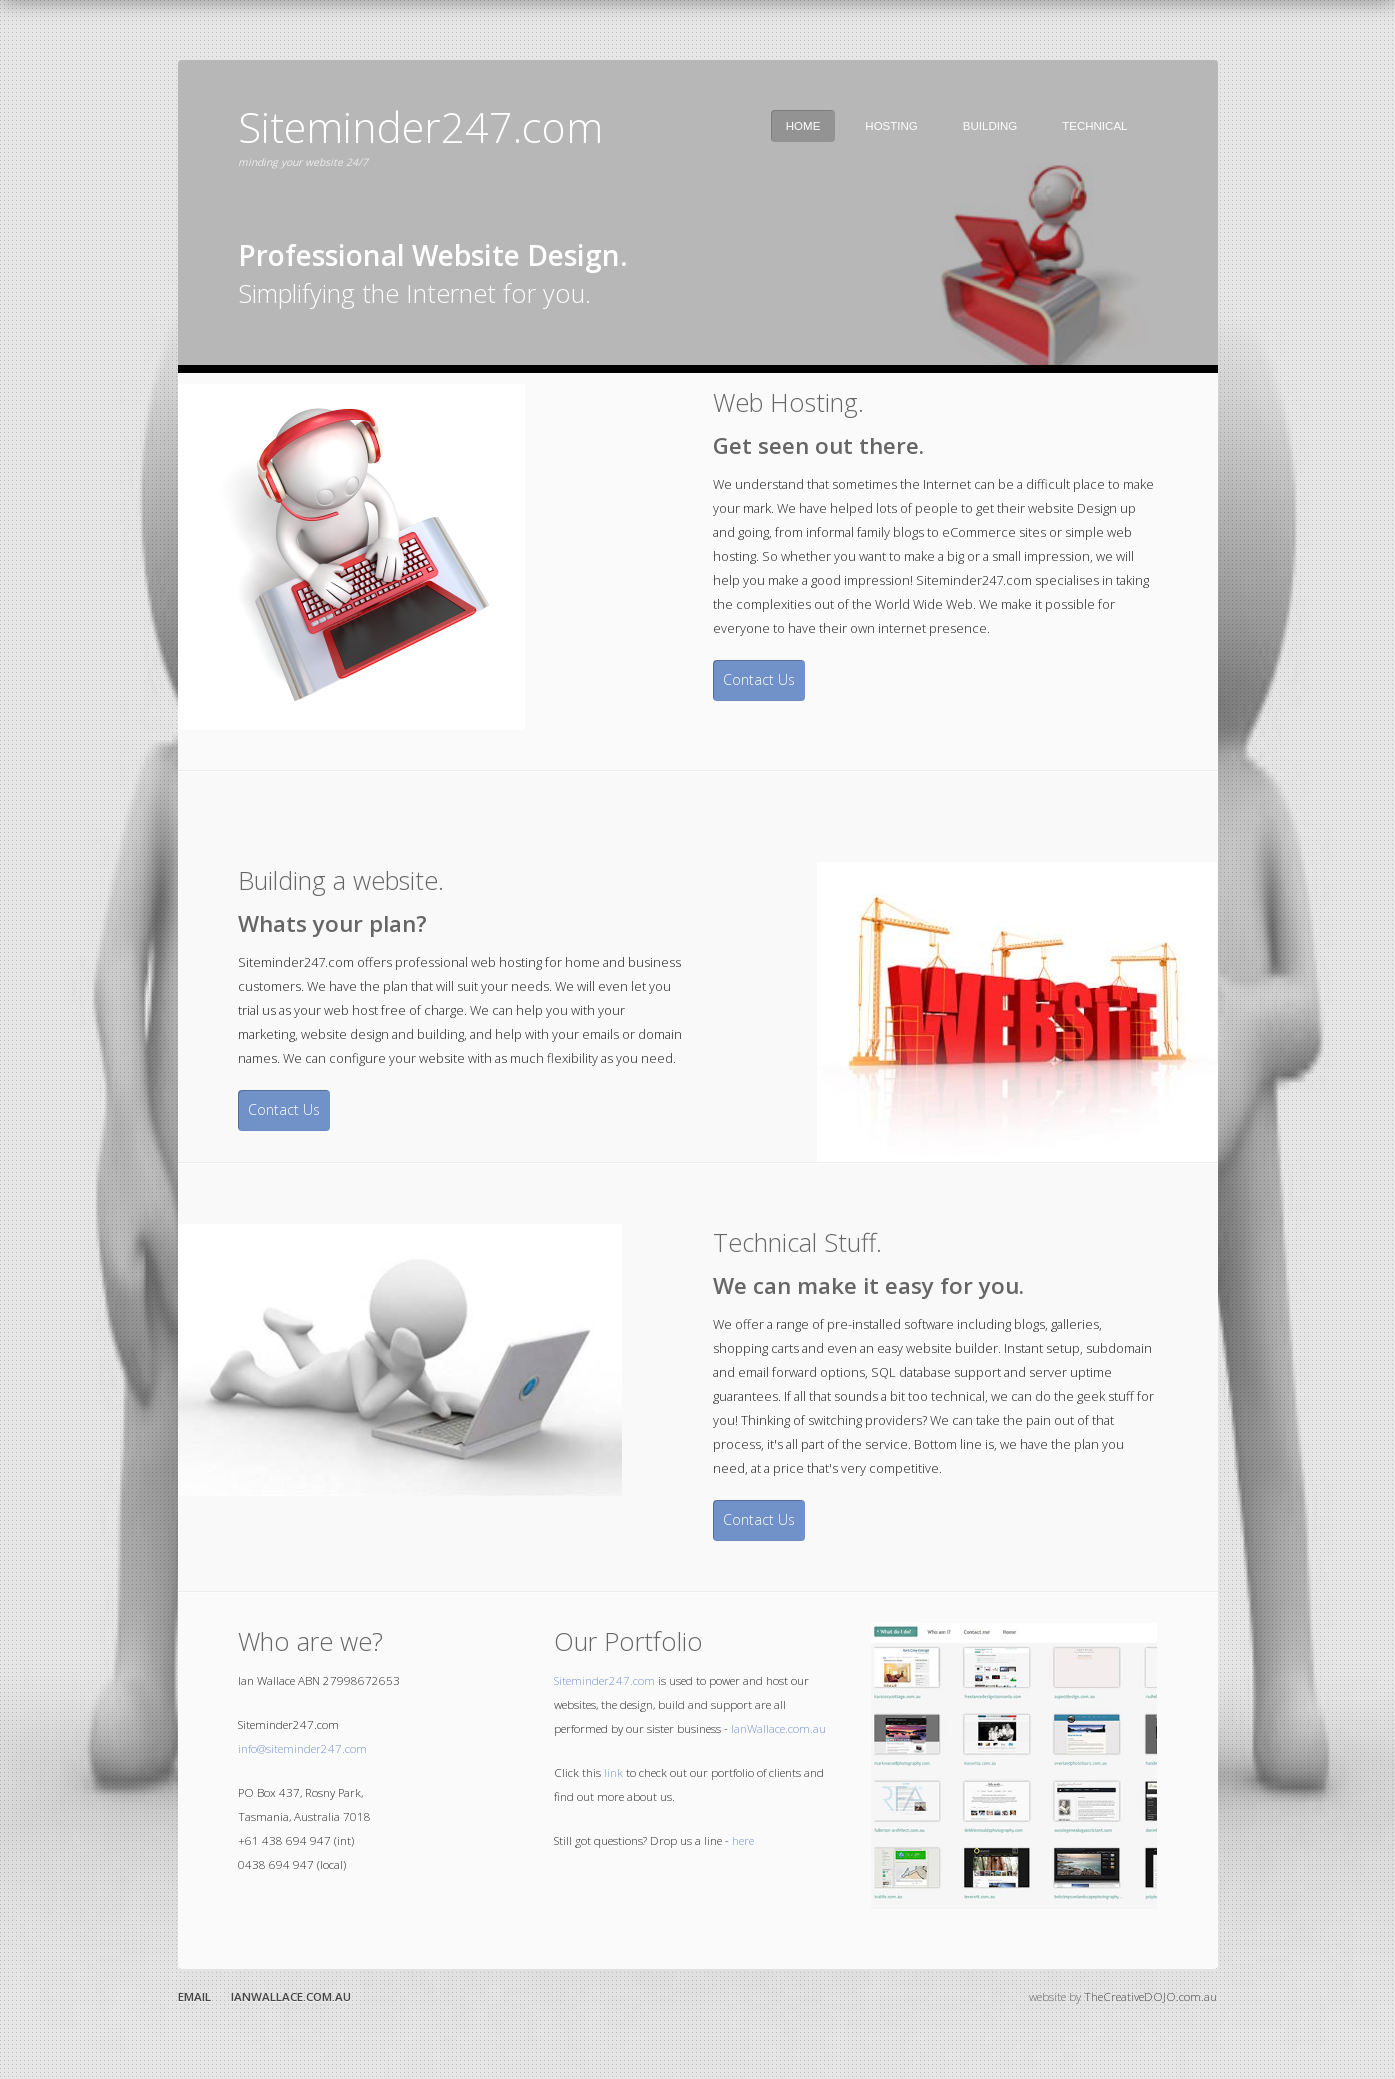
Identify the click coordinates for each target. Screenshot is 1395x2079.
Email (194, 1996)
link (613, 1772)
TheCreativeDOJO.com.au (1150, 1996)
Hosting (891, 126)
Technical (1094, 126)
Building (990, 126)
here (743, 1840)
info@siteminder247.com (302, 1748)
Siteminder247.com (604, 1680)
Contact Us (759, 679)
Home (803, 126)
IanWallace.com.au (778, 1728)
